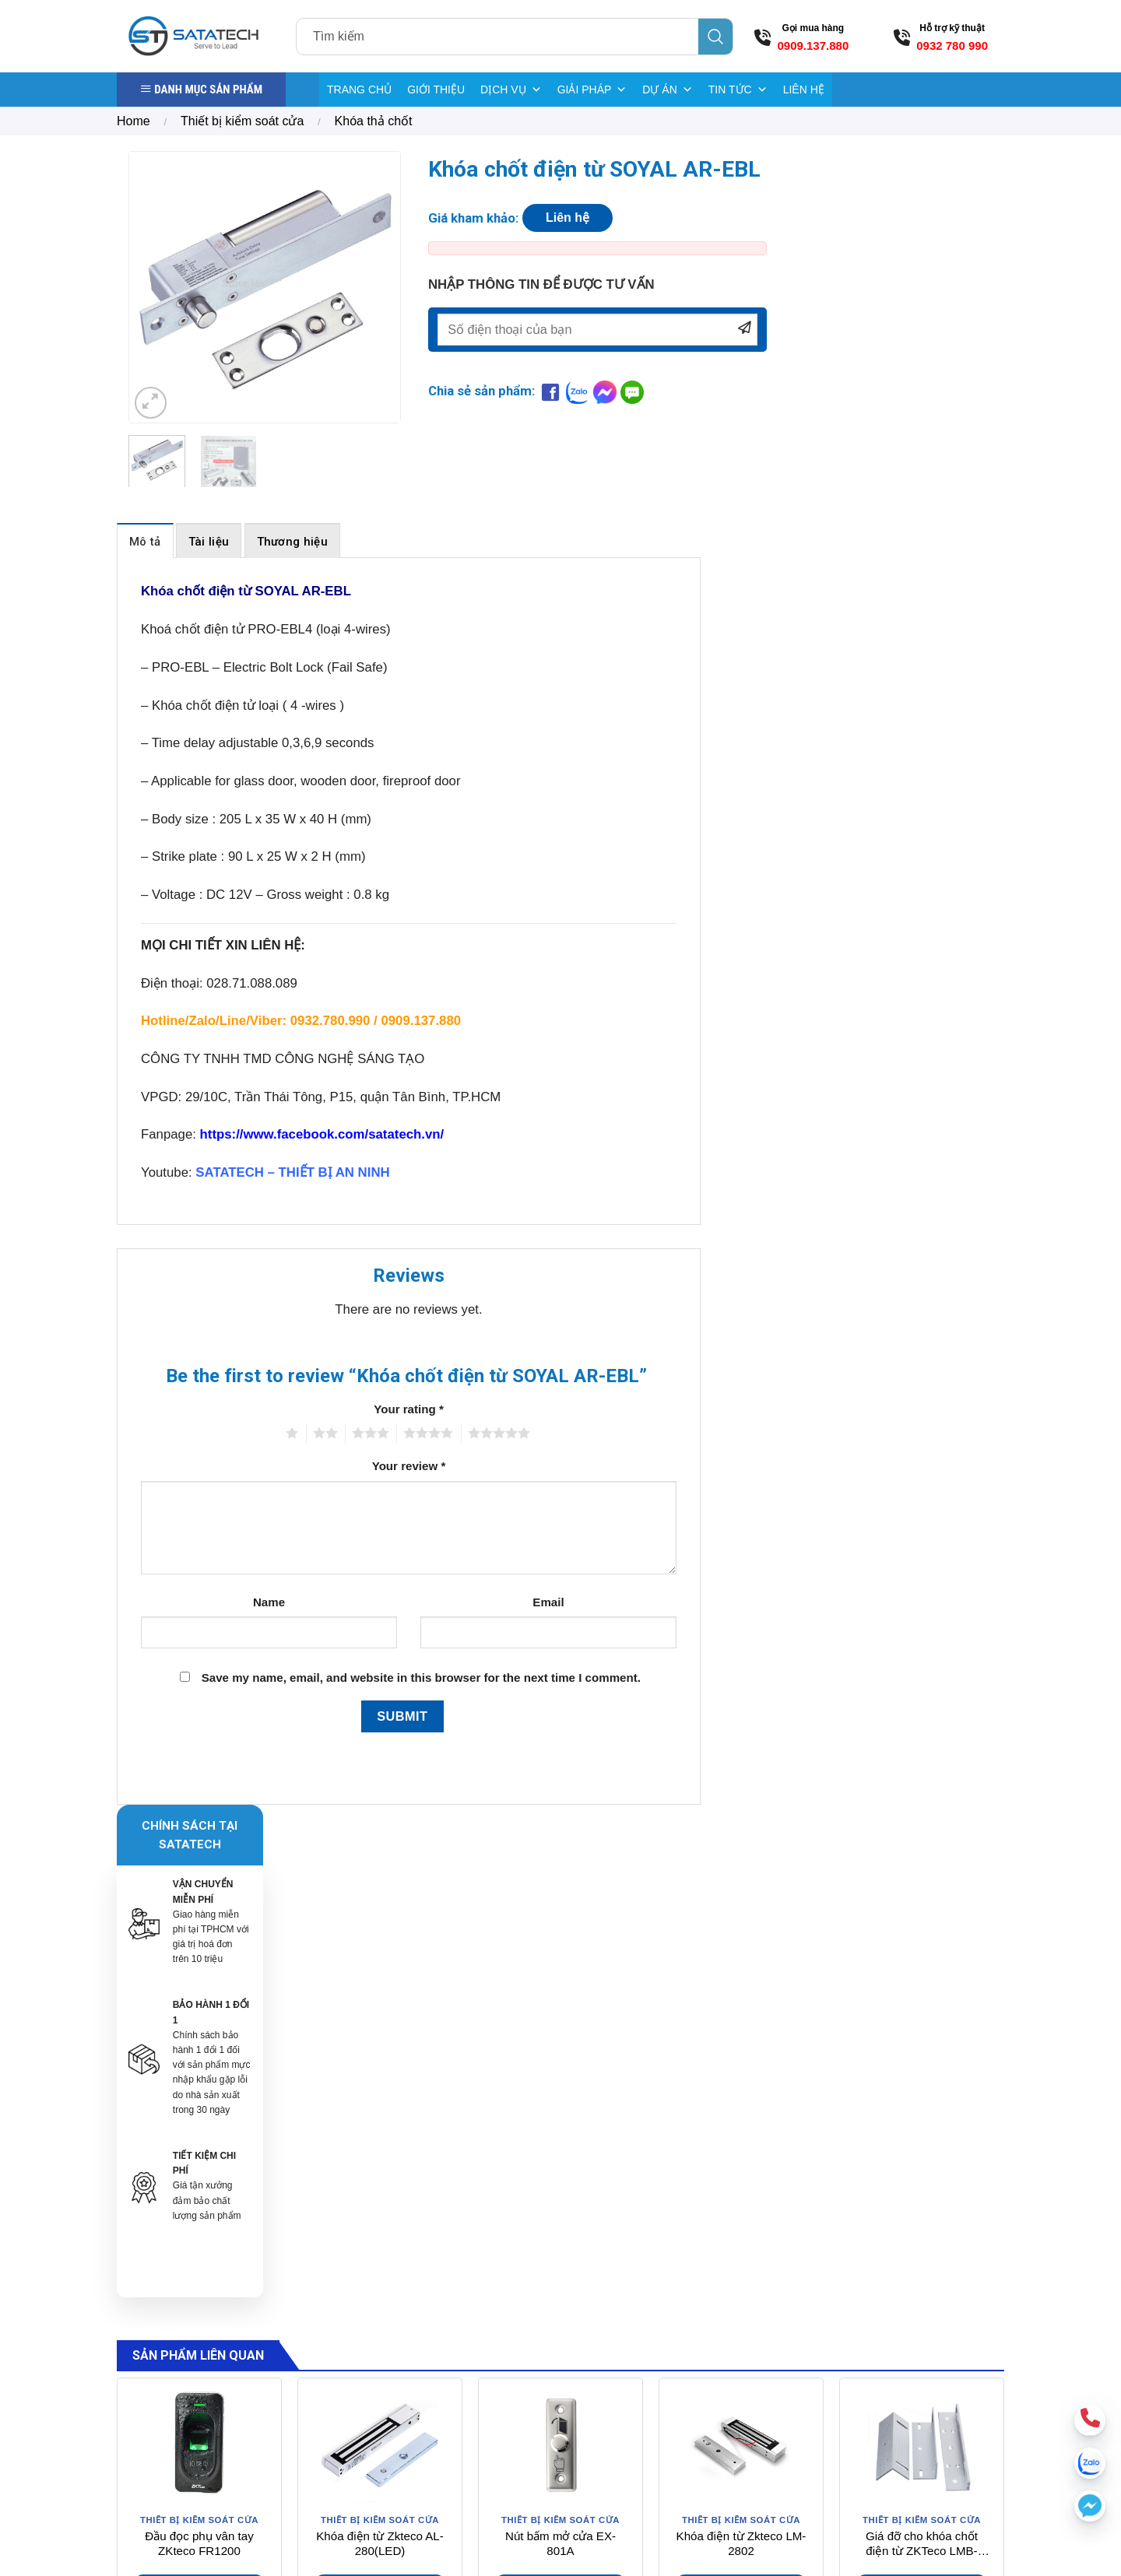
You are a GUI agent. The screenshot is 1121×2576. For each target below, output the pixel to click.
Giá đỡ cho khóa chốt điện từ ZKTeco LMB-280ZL (922, 2040)
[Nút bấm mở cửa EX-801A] (560, 1940)
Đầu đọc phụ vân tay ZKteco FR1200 (199, 2039)
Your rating (409, 1409)
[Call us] (916, 2399)
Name (269, 1602)
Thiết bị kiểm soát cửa (242, 121)
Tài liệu (208, 542)
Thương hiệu (292, 542)
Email (548, 1602)
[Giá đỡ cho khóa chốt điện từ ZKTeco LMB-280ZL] (922, 1940)
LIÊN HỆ (803, 89)
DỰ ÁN (667, 89)
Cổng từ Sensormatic (701, 2298)
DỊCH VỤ (511, 89)
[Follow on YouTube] (946, 2399)
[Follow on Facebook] (858, 2399)
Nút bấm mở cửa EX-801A (560, 2039)
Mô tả (145, 542)
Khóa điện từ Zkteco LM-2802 (741, 2039)
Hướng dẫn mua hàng (852, 2293)
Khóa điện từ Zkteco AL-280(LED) (379, 2039)
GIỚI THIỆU (436, 89)
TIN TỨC (738, 89)
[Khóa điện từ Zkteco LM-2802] (741, 1940)
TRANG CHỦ (359, 89)
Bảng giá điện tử (691, 2370)
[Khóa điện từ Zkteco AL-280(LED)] (380, 1940)
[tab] (145, 540)
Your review (409, 1465)
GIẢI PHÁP (592, 89)
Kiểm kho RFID (686, 2396)
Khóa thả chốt (374, 121)
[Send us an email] (887, 2399)
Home (133, 121)
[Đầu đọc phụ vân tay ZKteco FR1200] (199, 1940)
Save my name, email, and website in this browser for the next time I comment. (421, 1677)
